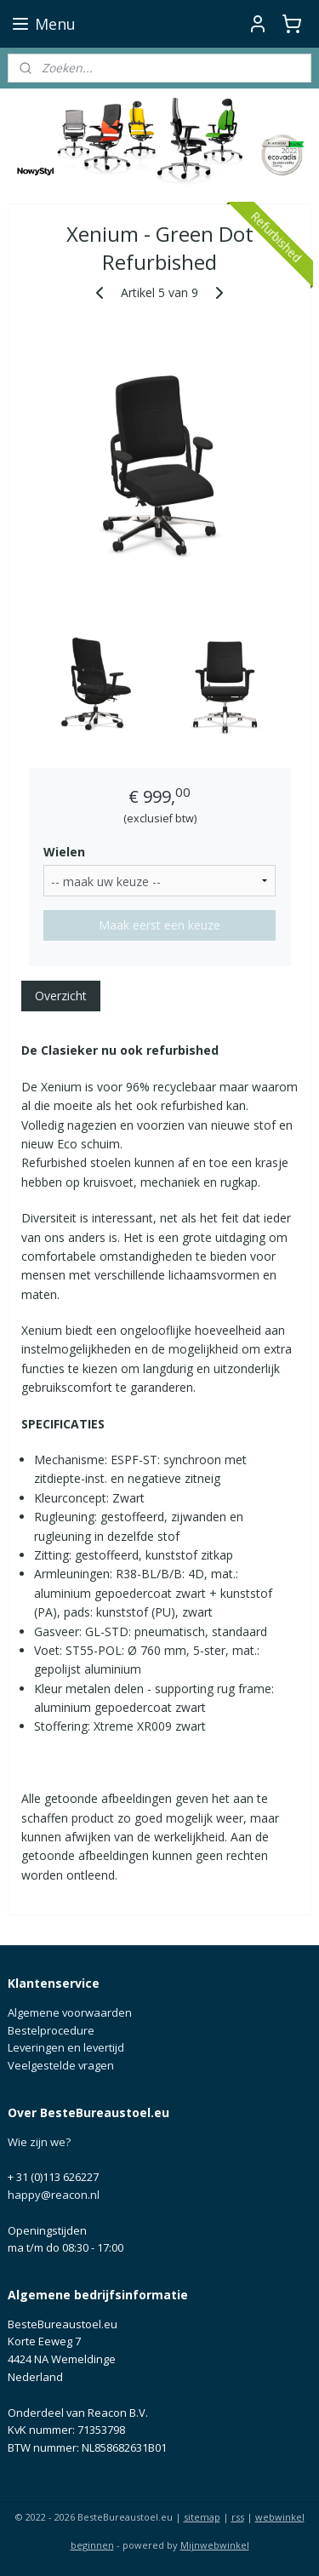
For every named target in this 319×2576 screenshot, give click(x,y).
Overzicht (61, 995)
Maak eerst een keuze (159, 925)
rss (237, 2516)
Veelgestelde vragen (61, 2065)
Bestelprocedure (51, 2030)
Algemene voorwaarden (70, 2012)
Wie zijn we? (39, 2142)
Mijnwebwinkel (214, 2545)
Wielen (64, 852)
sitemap (202, 2516)
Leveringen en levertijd (66, 2047)
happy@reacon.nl (54, 2194)
